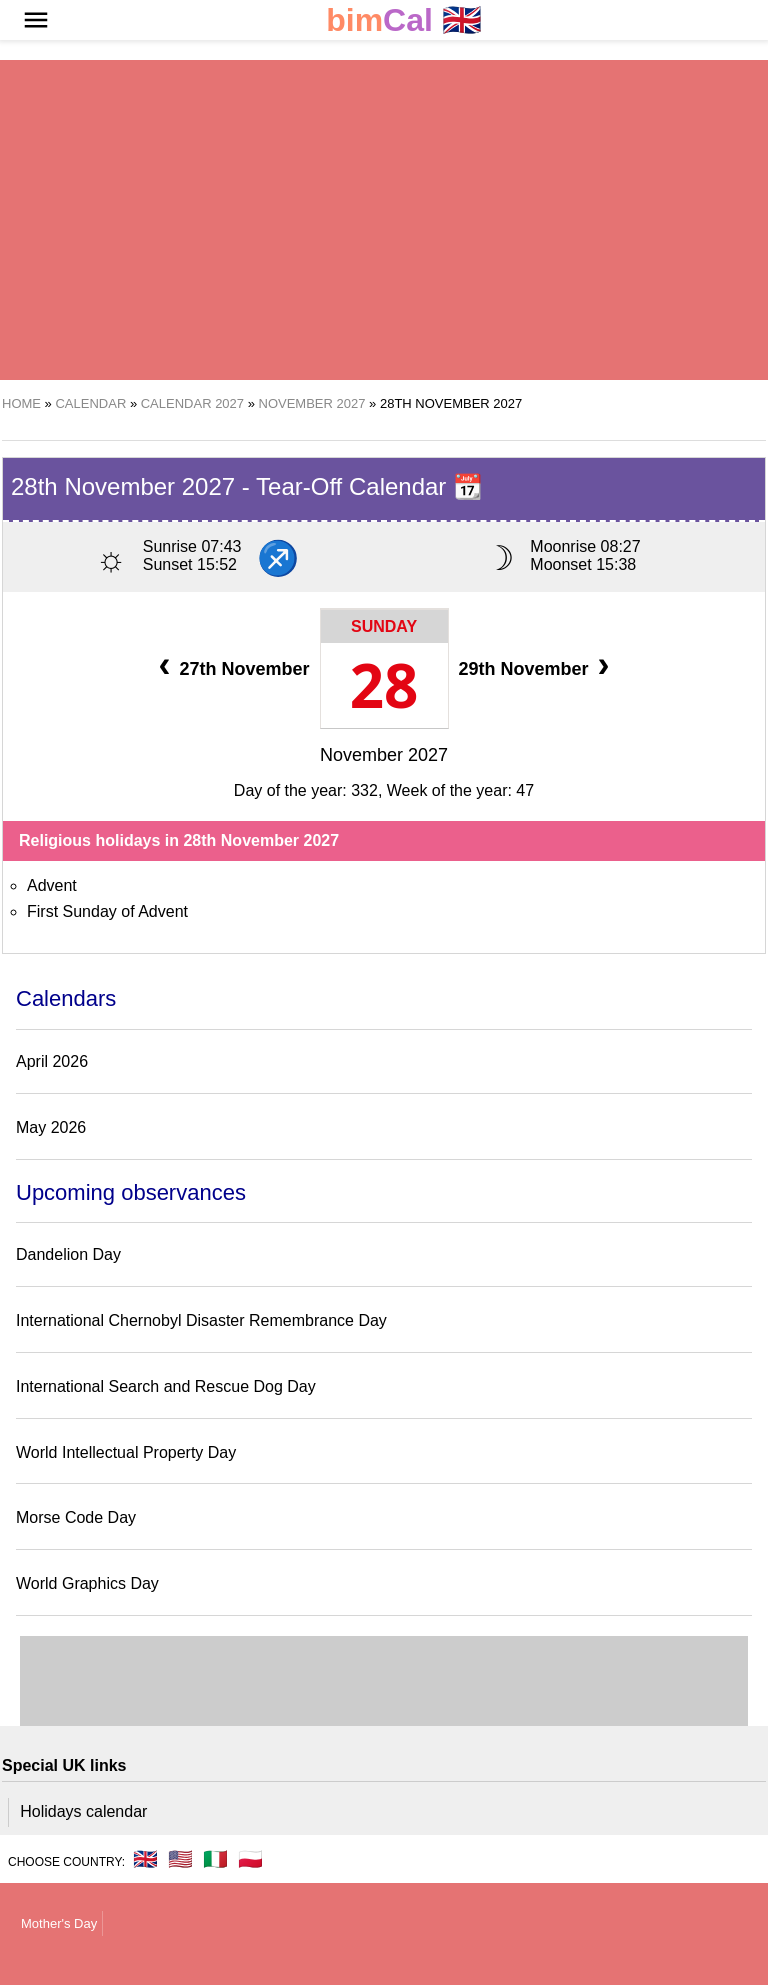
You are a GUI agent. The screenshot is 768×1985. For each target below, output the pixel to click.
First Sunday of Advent (107, 911)
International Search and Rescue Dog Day (166, 1386)
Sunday (384, 626)
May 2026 (51, 1127)
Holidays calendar (83, 1811)
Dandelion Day (68, 1254)
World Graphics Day (87, 1583)
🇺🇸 (180, 1859)
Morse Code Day (76, 1517)
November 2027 (384, 755)
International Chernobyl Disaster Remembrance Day (201, 1320)
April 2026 (52, 1061)
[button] (36, 20)
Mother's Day (59, 1923)
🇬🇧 (404, 20)
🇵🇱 (250, 1859)
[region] (384, 220)
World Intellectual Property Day (126, 1452)
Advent (52, 885)
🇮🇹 (215, 1859)
